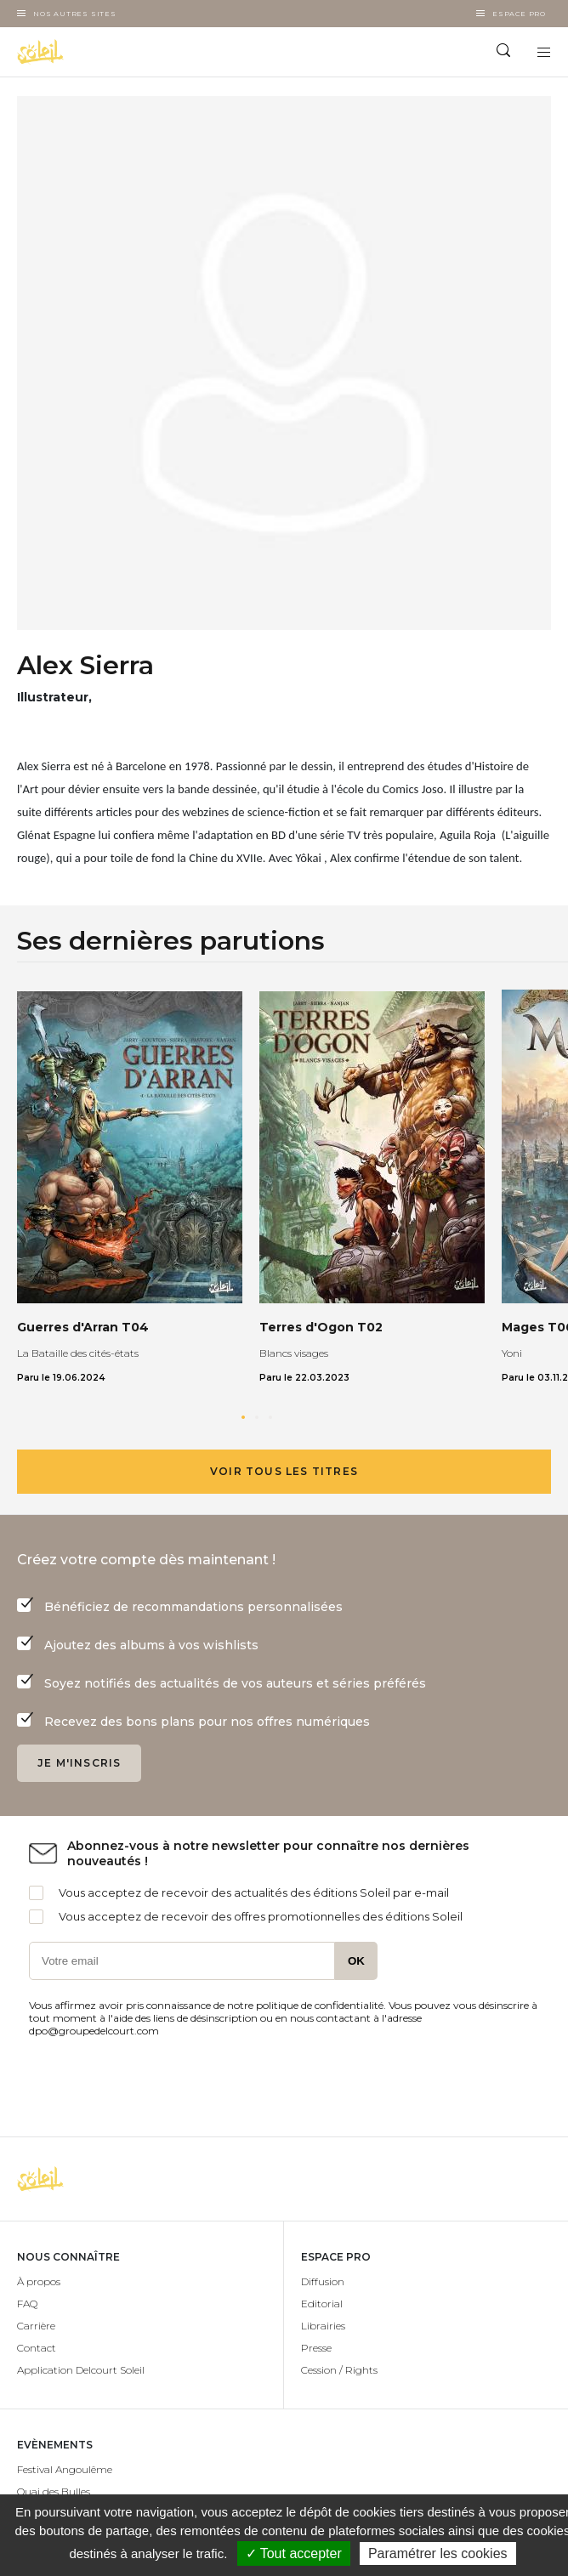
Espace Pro (519, 13)
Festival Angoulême (64, 2469)
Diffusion (322, 2281)
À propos (38, 2281)
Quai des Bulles (53, 2491)
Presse (316, 2347)
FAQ (27, 2303)
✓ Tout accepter (294, 2553)
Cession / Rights (339, 2369)
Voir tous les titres (284, 1471)
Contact (36, 2347)
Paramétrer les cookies (438, 2553)
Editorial (322, 2303)
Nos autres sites (74, 13)
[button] (243, 1417)
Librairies (323, 2325)
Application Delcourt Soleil (81, 2369)
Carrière (36, 2325)
